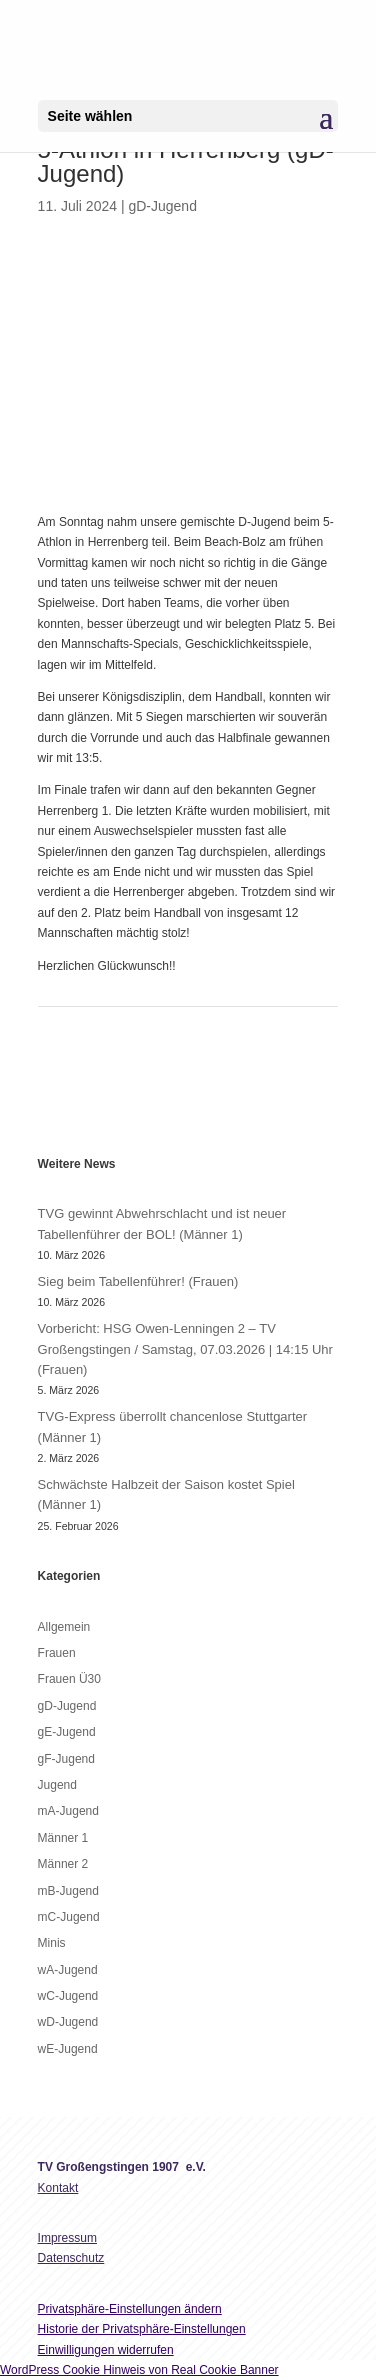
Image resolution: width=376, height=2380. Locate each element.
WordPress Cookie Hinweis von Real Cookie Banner (139, 2370)
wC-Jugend (68, 1996)
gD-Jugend (162, 206)
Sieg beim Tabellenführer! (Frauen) (138, 1281)
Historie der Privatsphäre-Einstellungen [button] (142, 2329)
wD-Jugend (68, 2022)
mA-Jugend (68, 1811)
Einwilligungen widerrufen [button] (106, 2350)
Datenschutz (71, 2258)
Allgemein (64, 1627)
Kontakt (58, 2188)
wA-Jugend (68, 1970)
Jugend (57, 1785)
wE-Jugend (68, 2049)
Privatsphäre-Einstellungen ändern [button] (130, 2309)
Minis (52, 1943)
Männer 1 (63, 1838)
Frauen (57, 1653)
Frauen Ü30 (69, 1679)
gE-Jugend (67, 1732)
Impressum (67, 2238)
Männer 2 (63, 1864)
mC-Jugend (69, 1917)
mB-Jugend (68, 1891)
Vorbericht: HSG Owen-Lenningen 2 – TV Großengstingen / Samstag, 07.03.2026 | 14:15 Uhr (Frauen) (185, 1349)
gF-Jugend (66, 1759)
